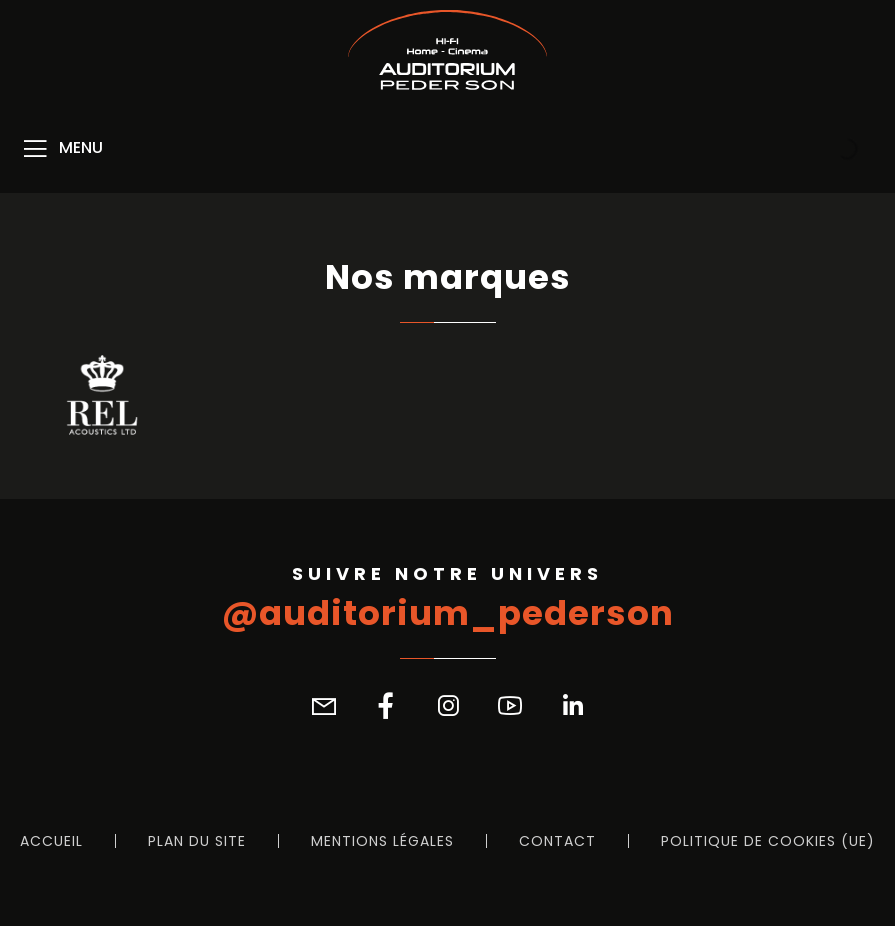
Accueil (51, 841)
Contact (557, 841)
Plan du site (197, 841)
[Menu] (61, 149)
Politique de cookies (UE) (768, 841)
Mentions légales (382, 841)
